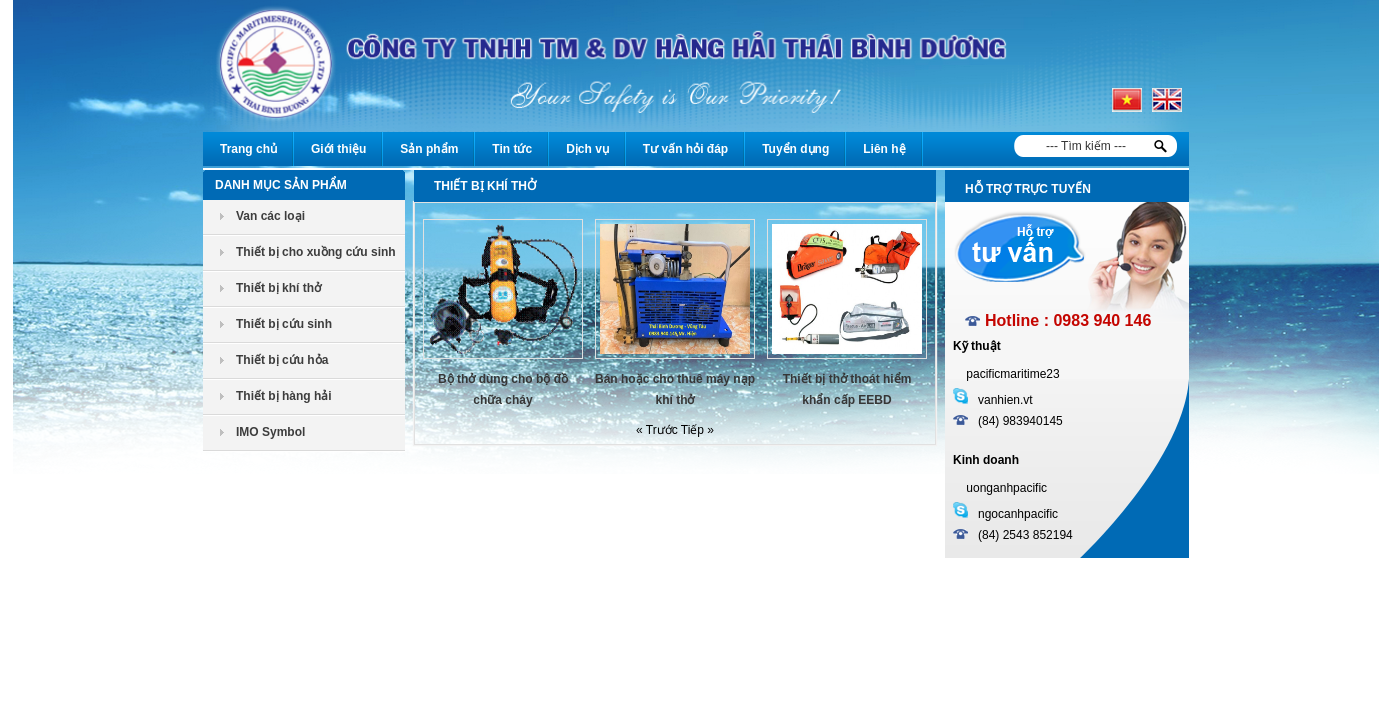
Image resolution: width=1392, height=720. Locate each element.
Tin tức (512, 149)
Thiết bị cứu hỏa (282, 360)
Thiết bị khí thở (278, 288)
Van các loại (270, 216)
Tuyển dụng (795, 149)
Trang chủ (248, 149)
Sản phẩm (429, 149)
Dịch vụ (587, 149)
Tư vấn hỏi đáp (685, 149)
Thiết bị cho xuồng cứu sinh (316, 252)
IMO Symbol (270, 432)
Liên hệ (884, 149)
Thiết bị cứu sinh (284, 324)
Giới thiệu (338, 149)
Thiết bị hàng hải (284, 396)
